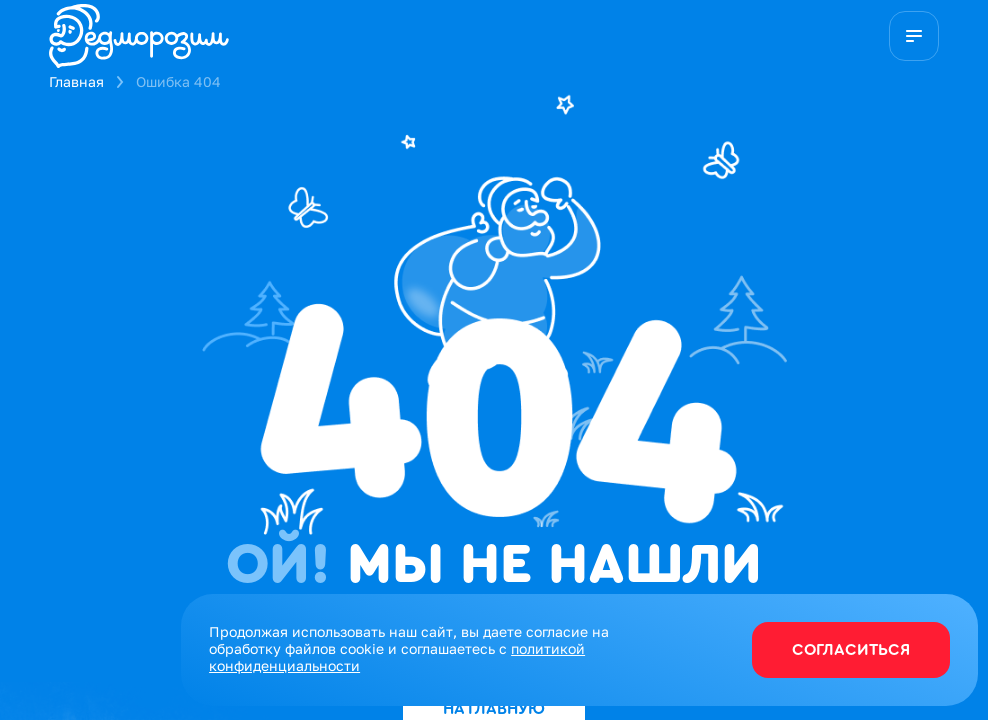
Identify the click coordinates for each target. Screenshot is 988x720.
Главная (76, 81)
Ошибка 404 (178, 81)
